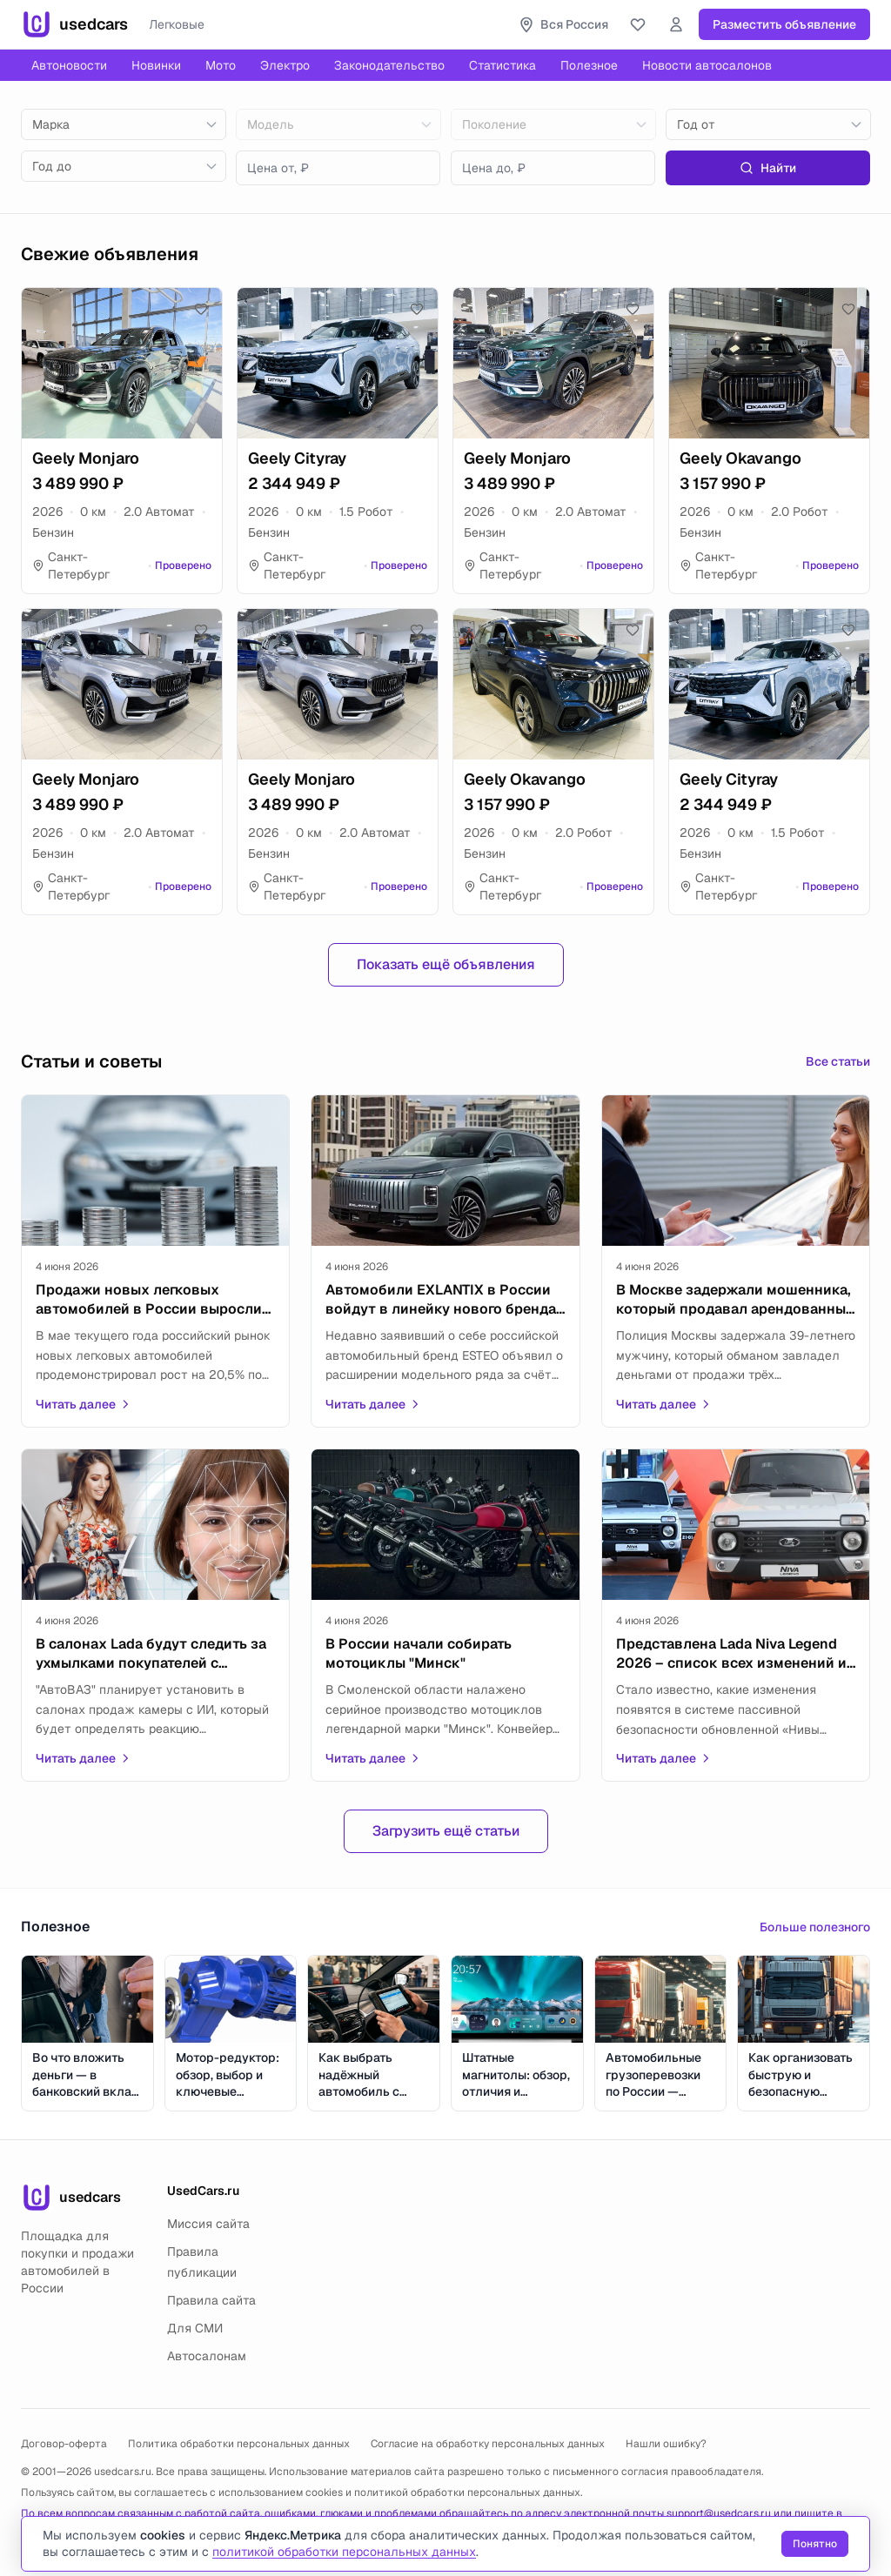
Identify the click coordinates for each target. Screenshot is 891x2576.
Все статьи (838, 1061)
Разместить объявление (784, 24)
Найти (768, 168)
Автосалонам (206, 2356)
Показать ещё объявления (446, 964)
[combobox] (123, 124)
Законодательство (389, 65)
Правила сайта (211, 2300)
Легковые (176, 24)
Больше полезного (815, 1927)
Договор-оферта (64, 2444)
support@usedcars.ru (719, 2513)
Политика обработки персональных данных (239, 2444)
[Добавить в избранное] (201, 309)
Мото (220, 65)
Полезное (589, 65)
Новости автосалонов (707, 65)
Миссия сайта (208, 2223)
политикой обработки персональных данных (467, 2492)
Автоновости (69, 65)
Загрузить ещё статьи (445, 1831)
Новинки (156, 65)
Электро (285, 65)
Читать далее (83, 1404)
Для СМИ (195, 2328)
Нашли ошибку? (666, 2444)
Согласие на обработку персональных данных (488, 2444)
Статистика (502, 65)
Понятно (815, 2544)
